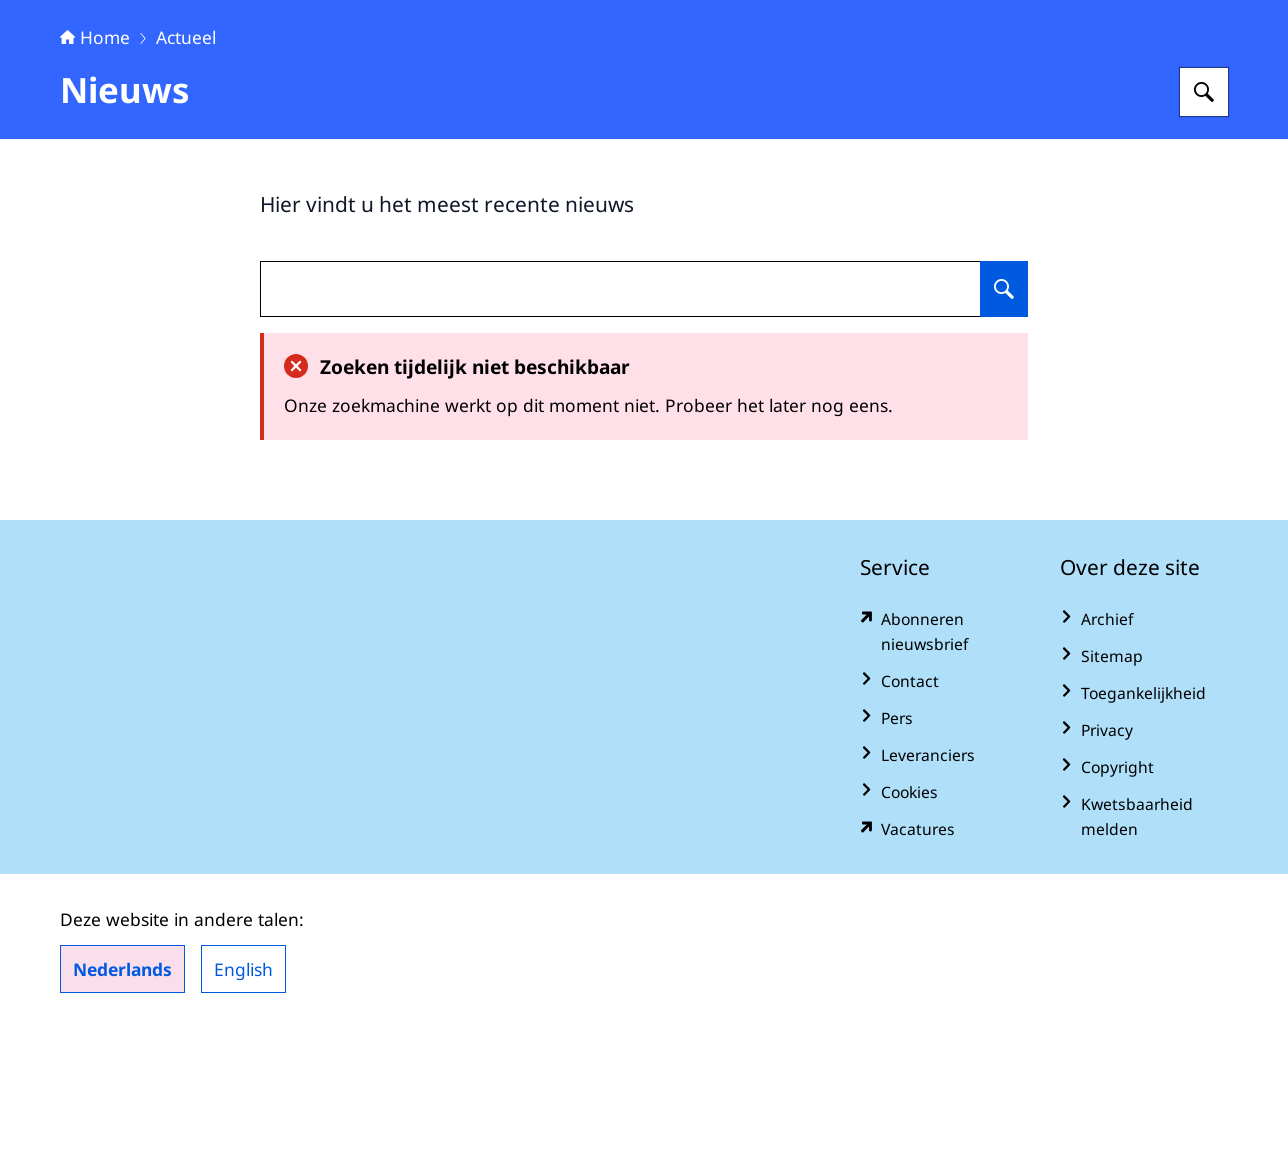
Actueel (186, 162)
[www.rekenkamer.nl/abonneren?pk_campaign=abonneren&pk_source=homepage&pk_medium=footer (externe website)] (944, 757)
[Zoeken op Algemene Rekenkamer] (1204, 217)
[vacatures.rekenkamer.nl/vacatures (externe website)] (944, 954)
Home (95, 162)
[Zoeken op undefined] (1004, 414)
